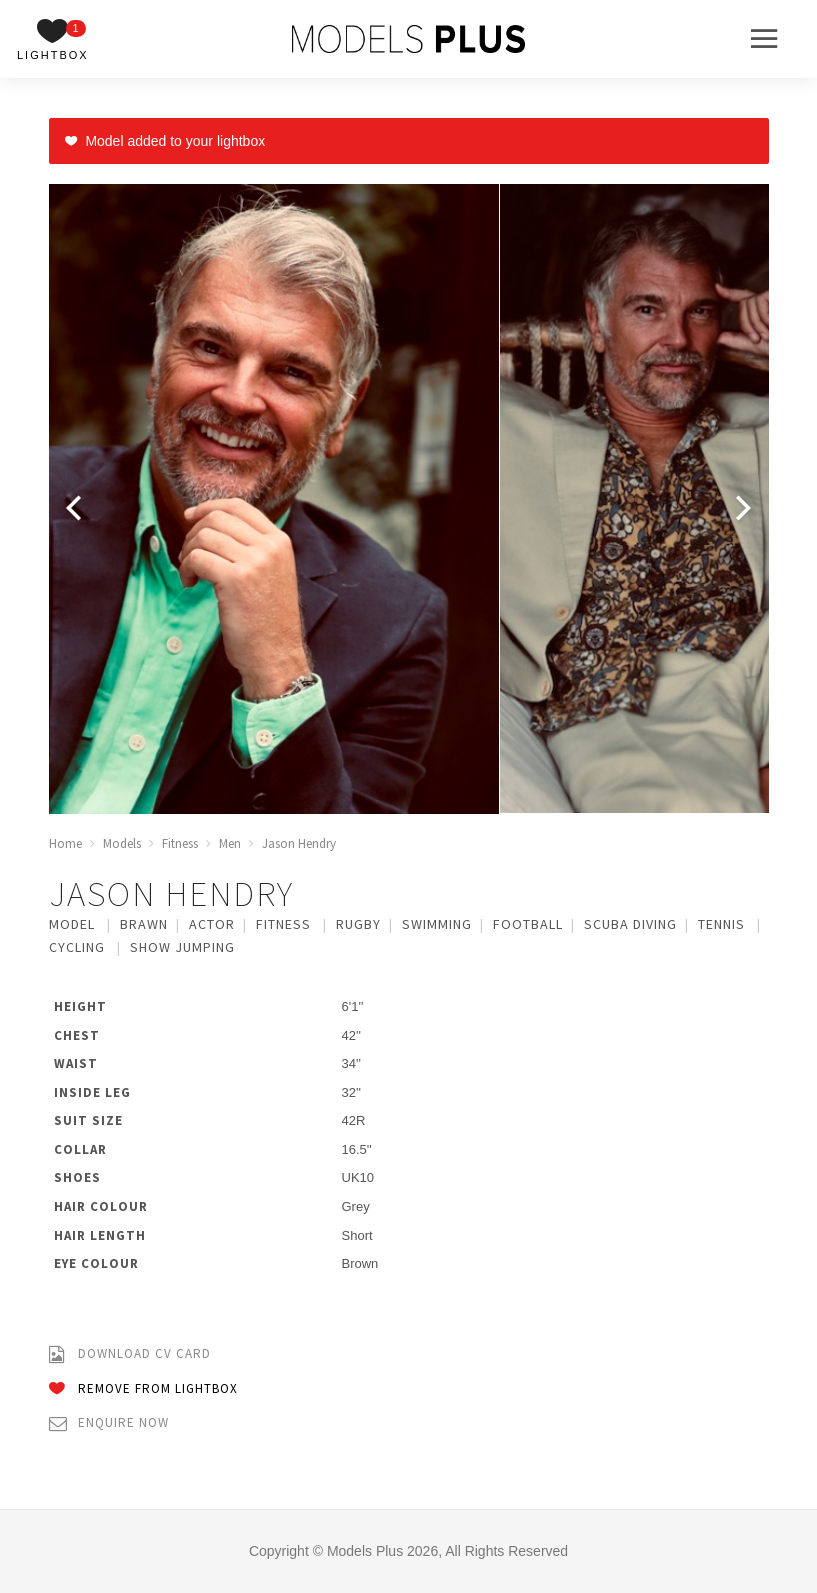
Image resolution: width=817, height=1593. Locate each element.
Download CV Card (130, 1354)
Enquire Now (109, 1423)
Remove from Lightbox (143, 1389)
